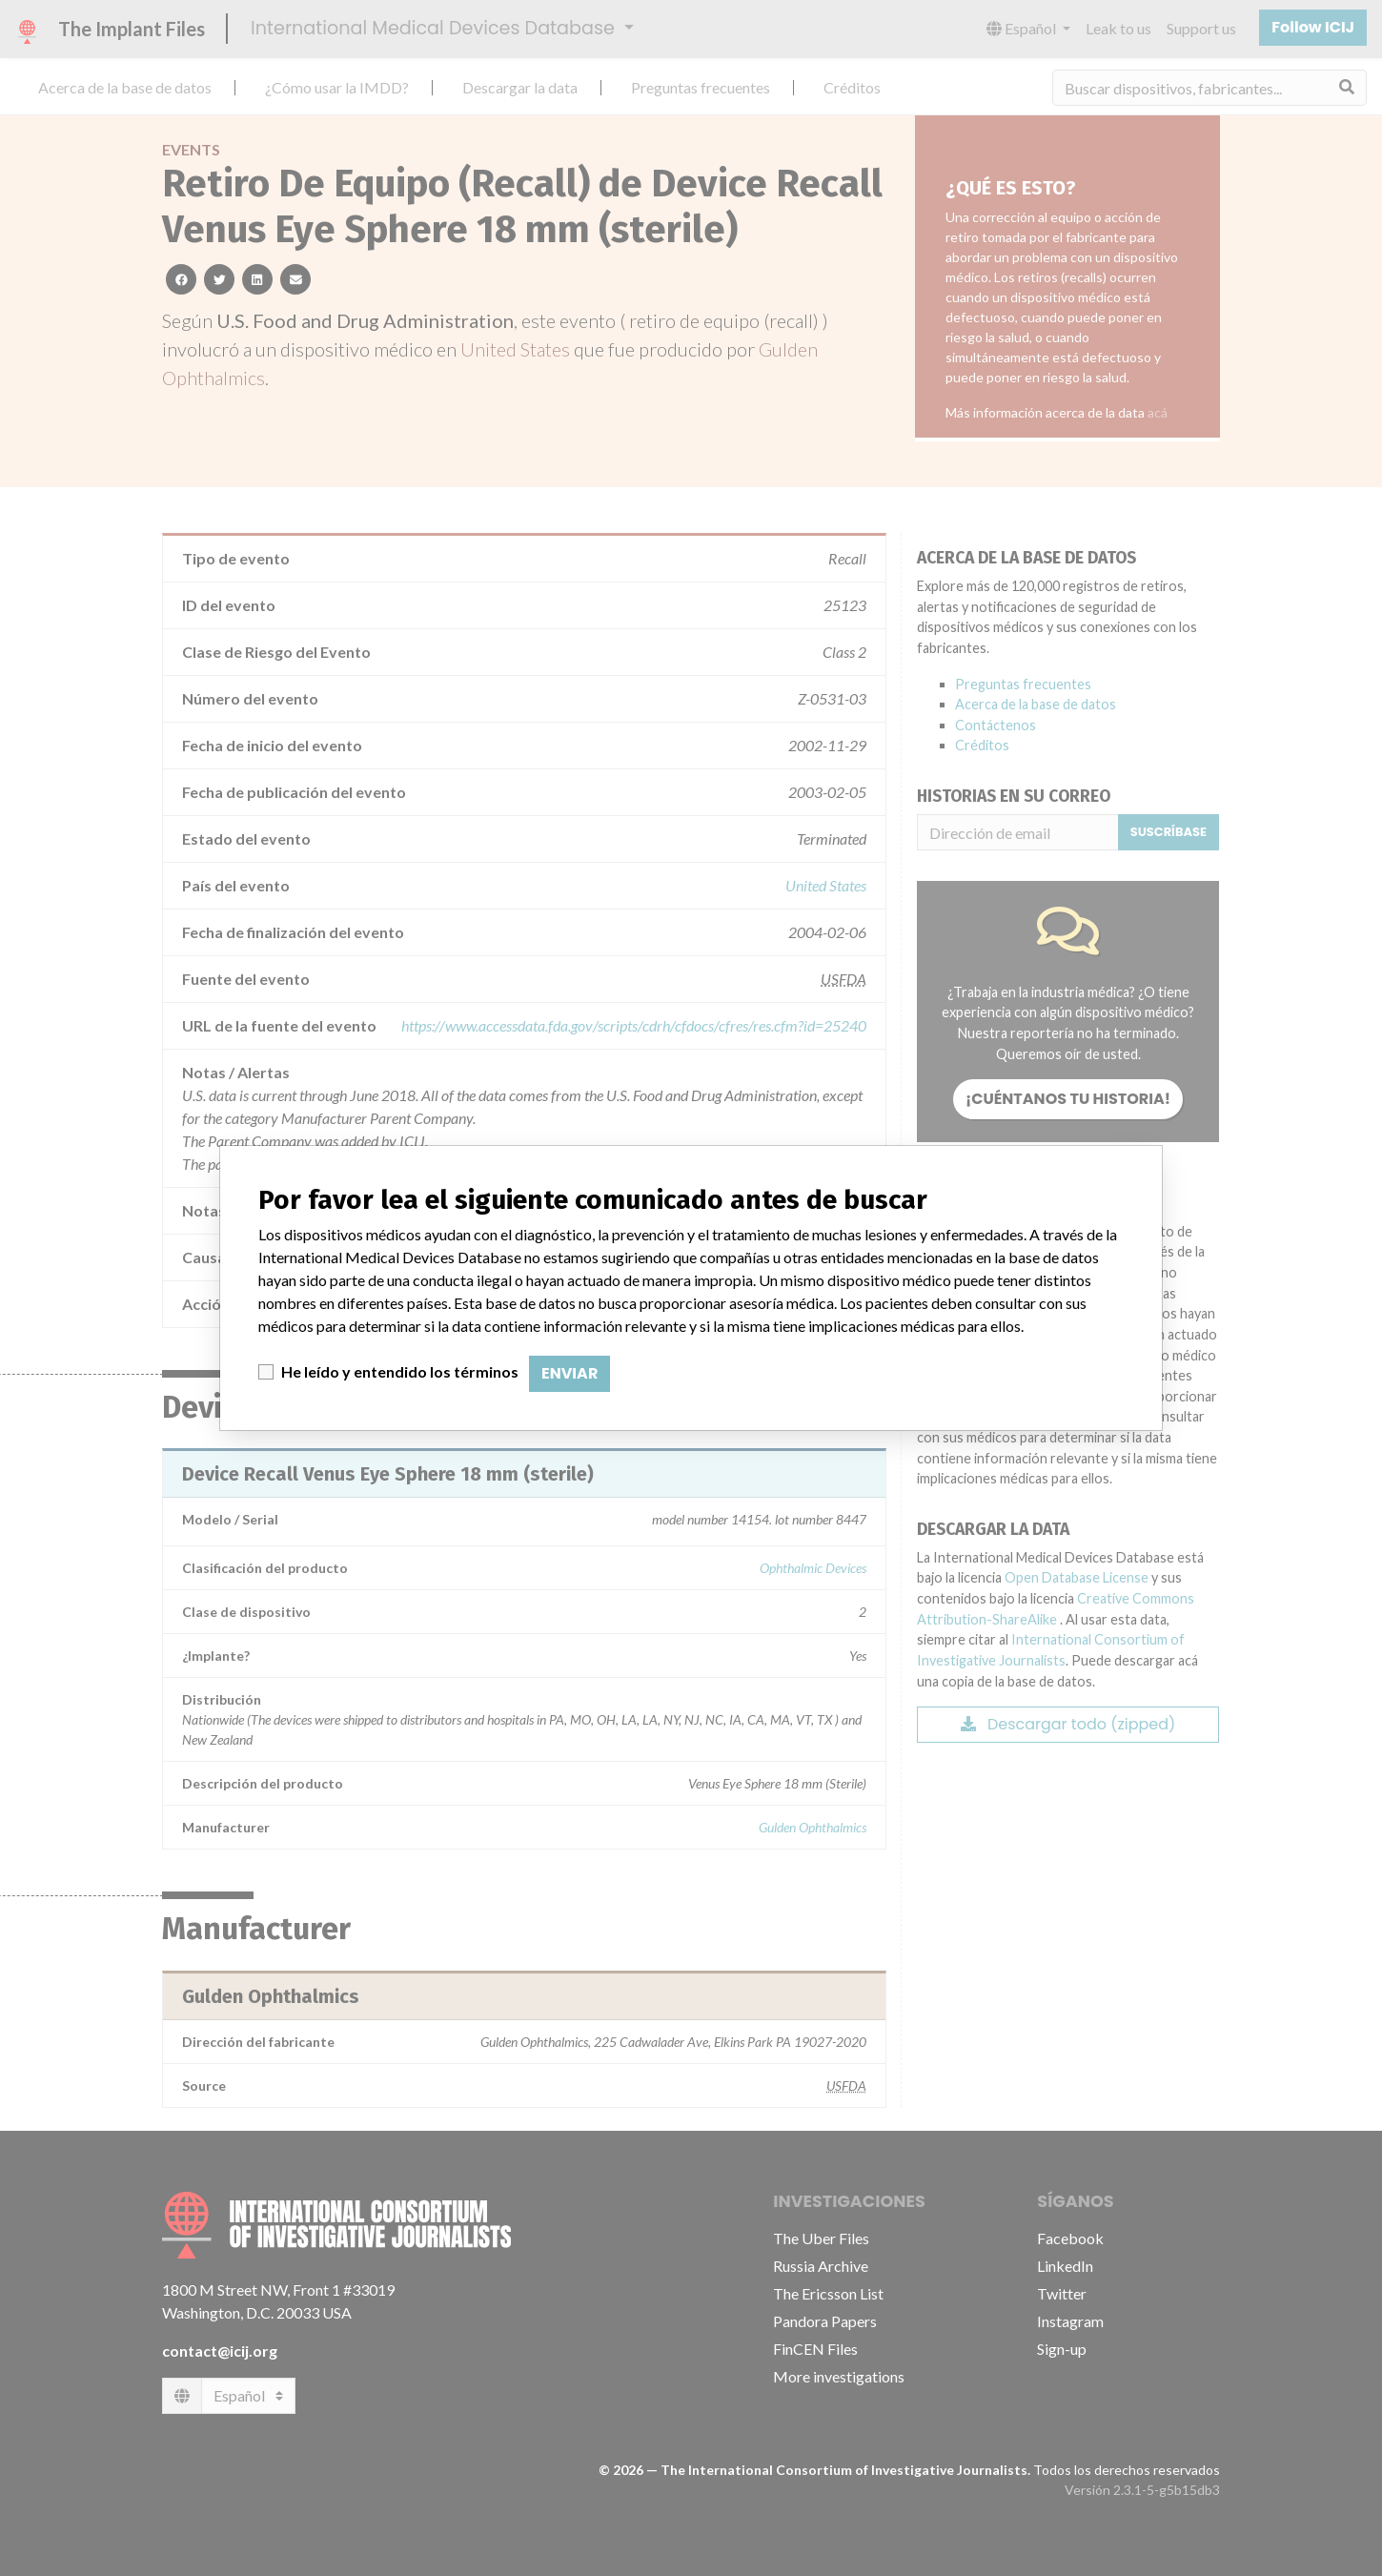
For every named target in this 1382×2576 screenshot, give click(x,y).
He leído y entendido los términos (399, 1371)
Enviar (569, 1373)
